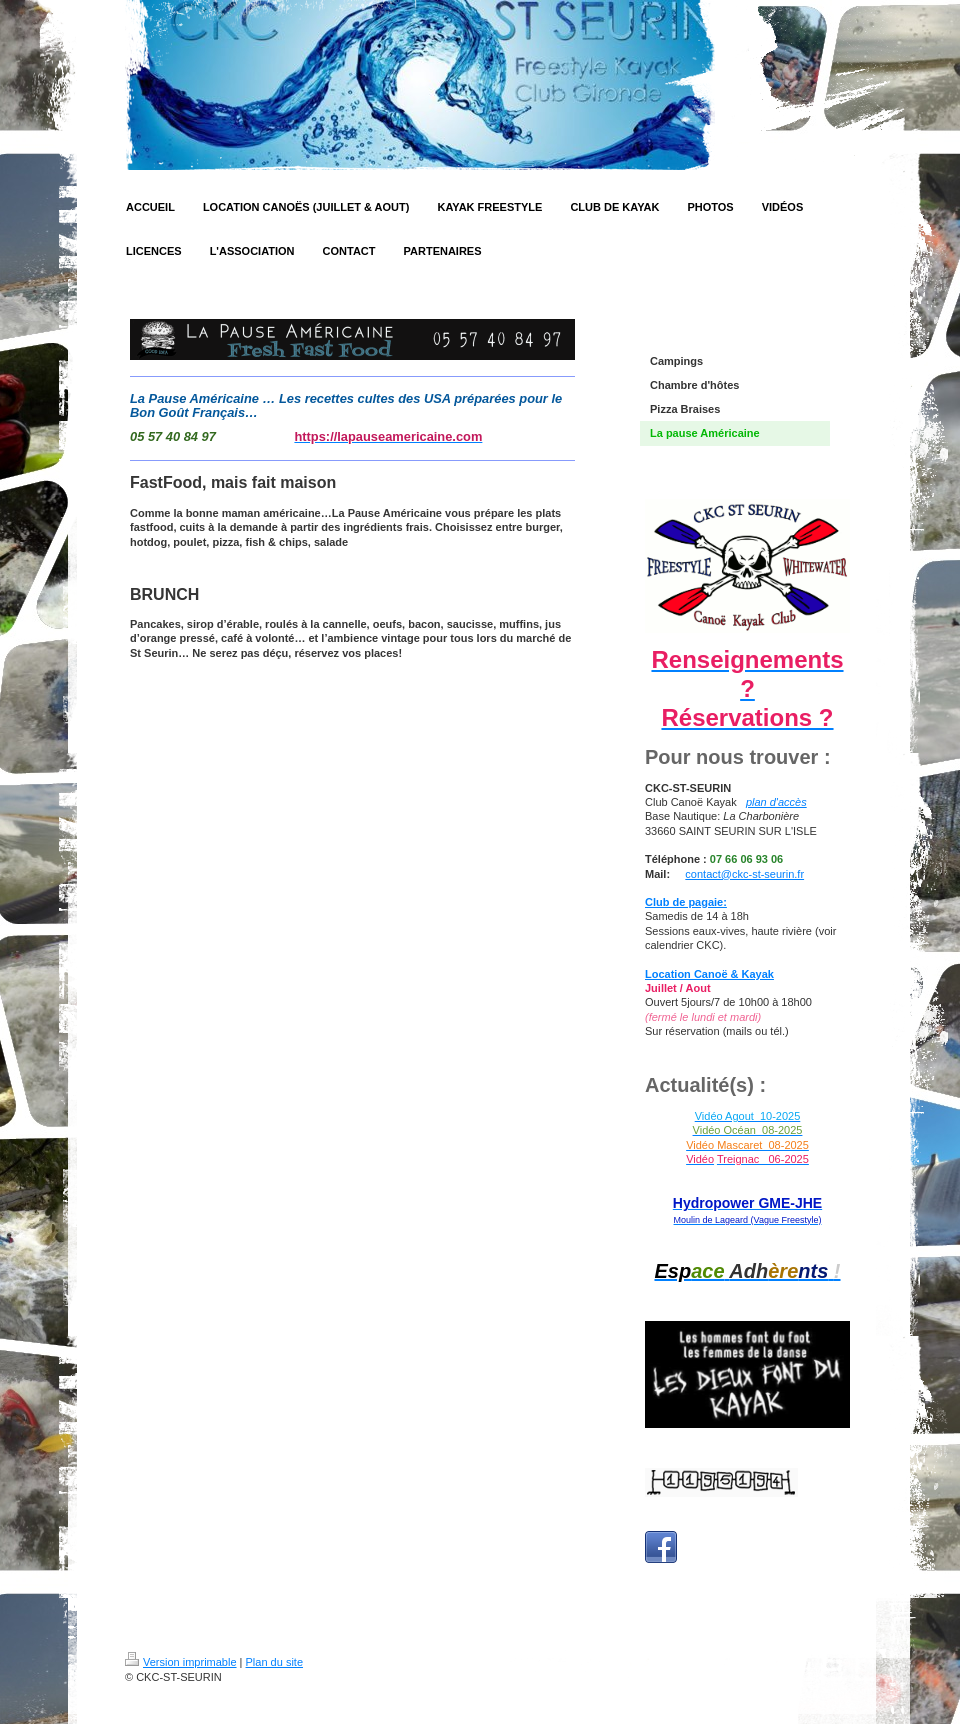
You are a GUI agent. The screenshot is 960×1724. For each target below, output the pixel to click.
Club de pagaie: (686, 902)
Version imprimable (181, 1662)
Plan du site (274, 1662)
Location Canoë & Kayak (709, 974)
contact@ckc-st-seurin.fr (744, 874)
